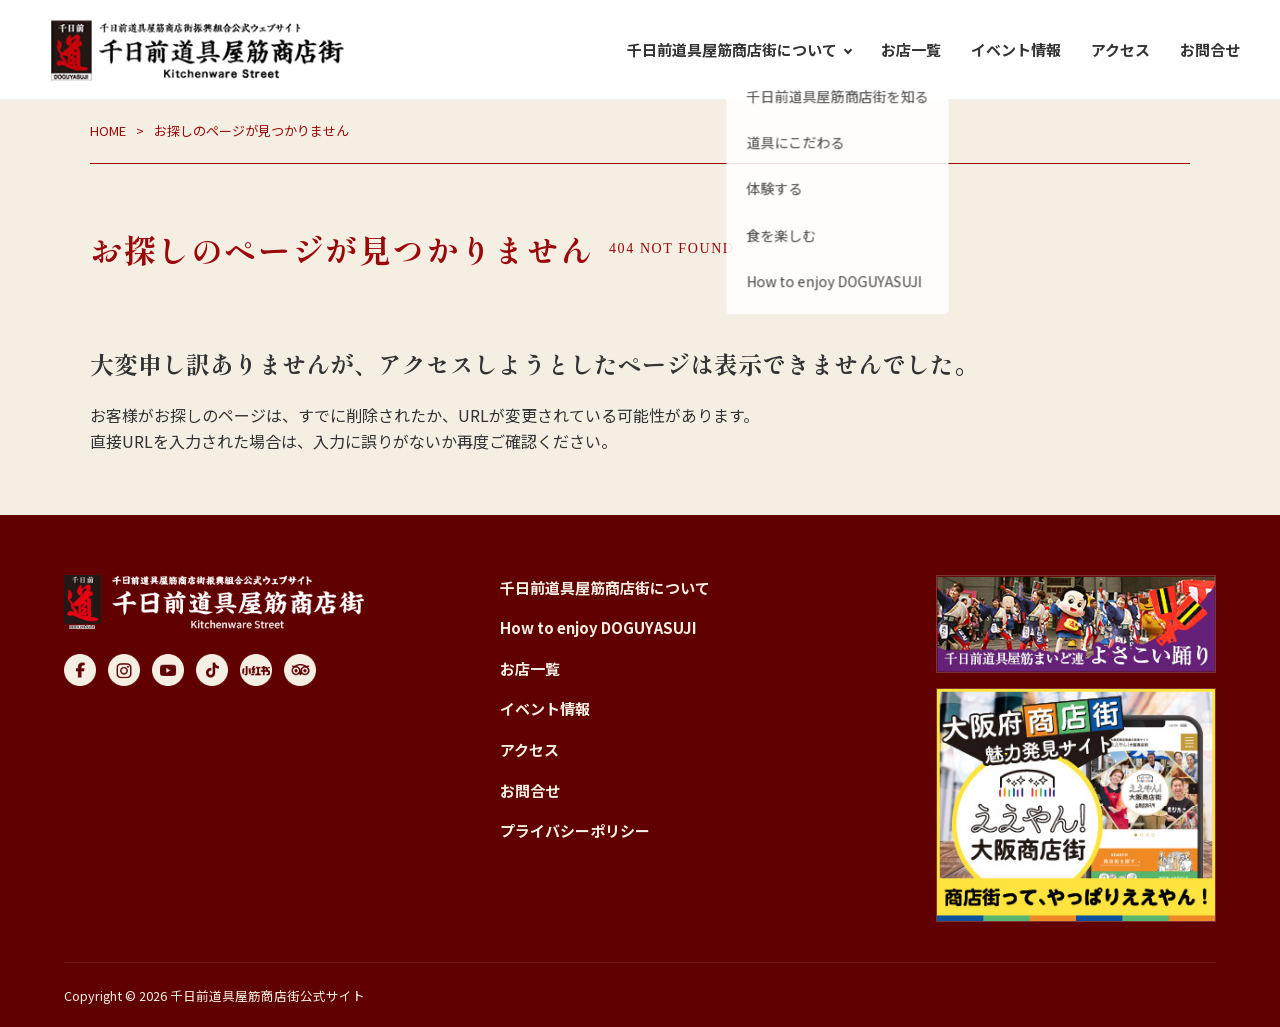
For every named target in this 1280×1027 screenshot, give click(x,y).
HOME (108, 130)
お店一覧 (911, 49)
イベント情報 (1016, 49)
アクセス (1120, 49)
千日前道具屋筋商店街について (605, 587)
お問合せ (1210, 49)
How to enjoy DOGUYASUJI (598, 627)
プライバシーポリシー (575, 830)
